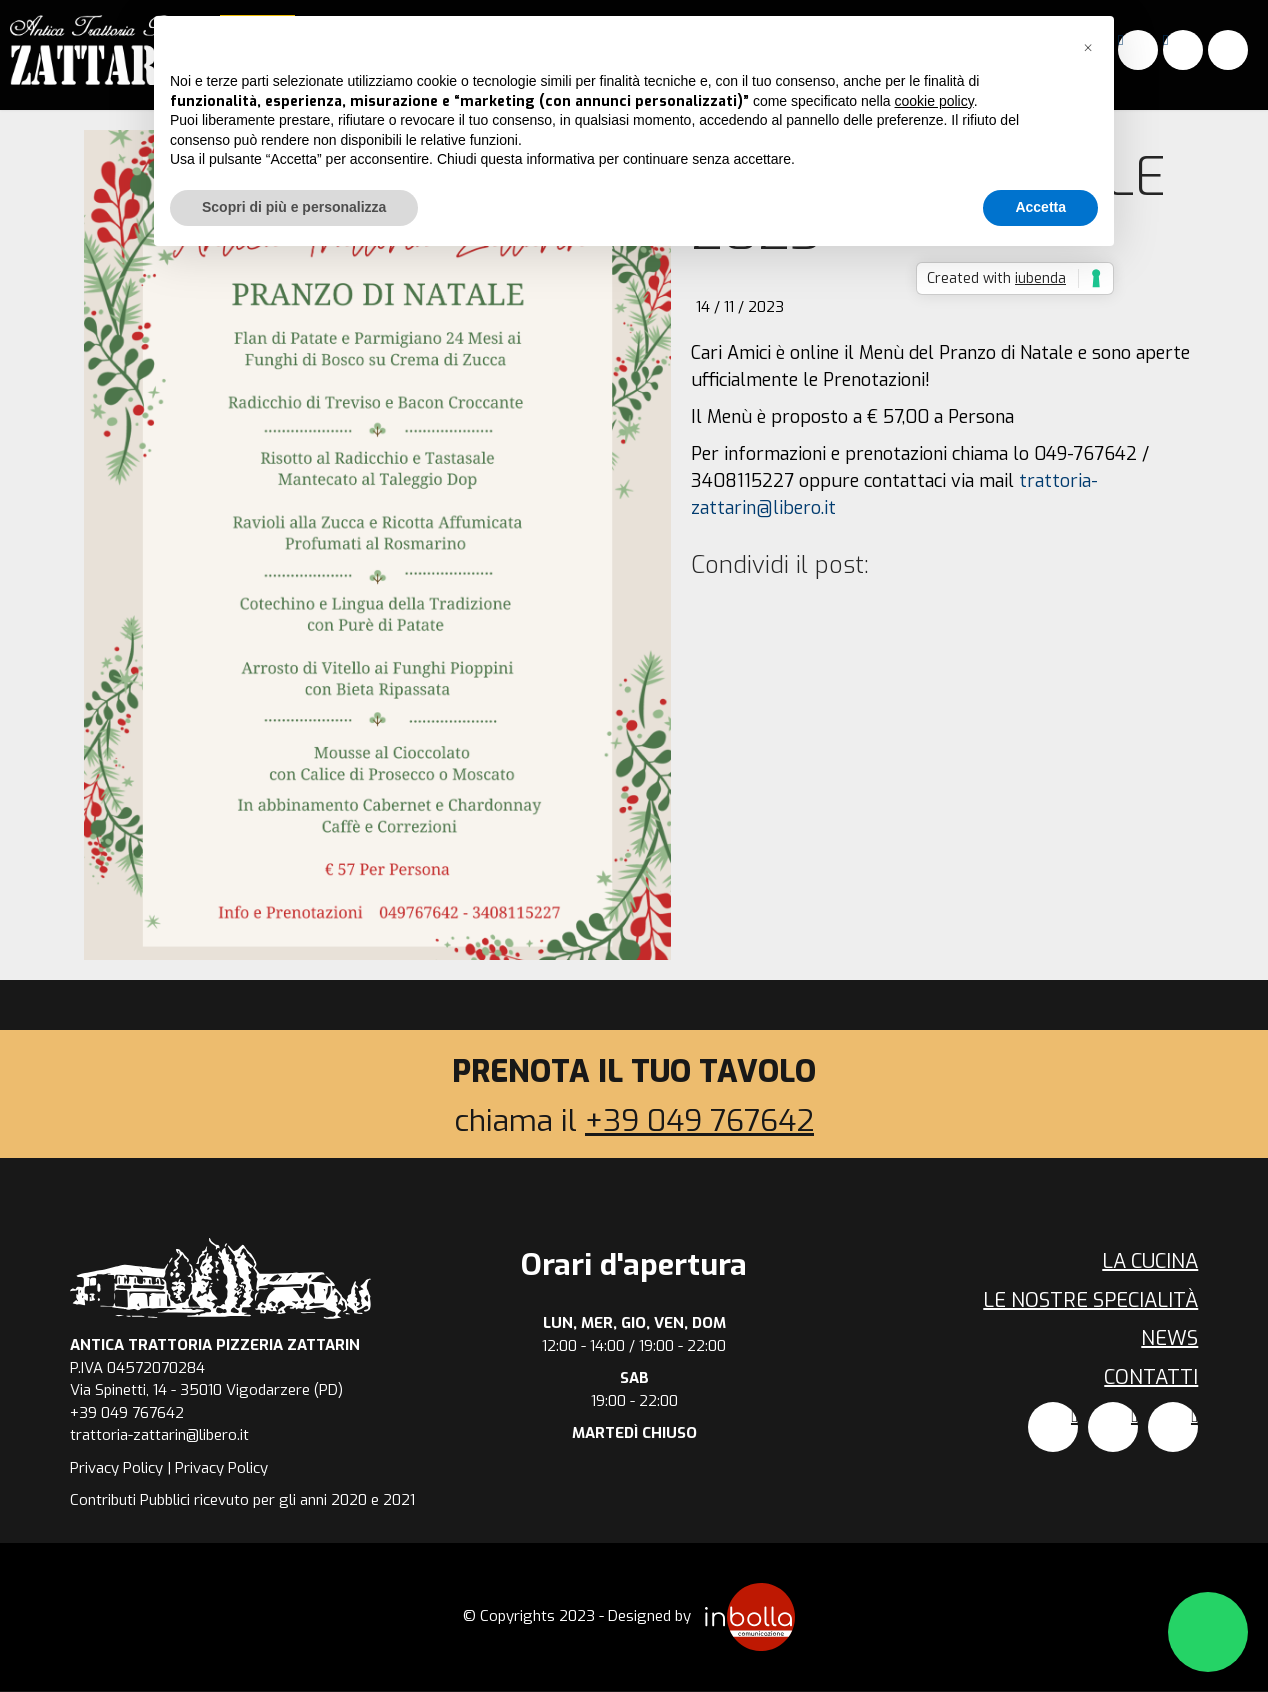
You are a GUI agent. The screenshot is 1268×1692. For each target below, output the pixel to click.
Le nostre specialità (1090, 1300)
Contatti (1151, 1377)
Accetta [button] (1040, 207)
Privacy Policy (116, 1468)
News (1169, 1338)
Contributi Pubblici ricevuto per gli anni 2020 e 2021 (242, 1500)
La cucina (1150, 1261)
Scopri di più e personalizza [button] (294, 207)
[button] (1088, 48)
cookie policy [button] (934, 101)
